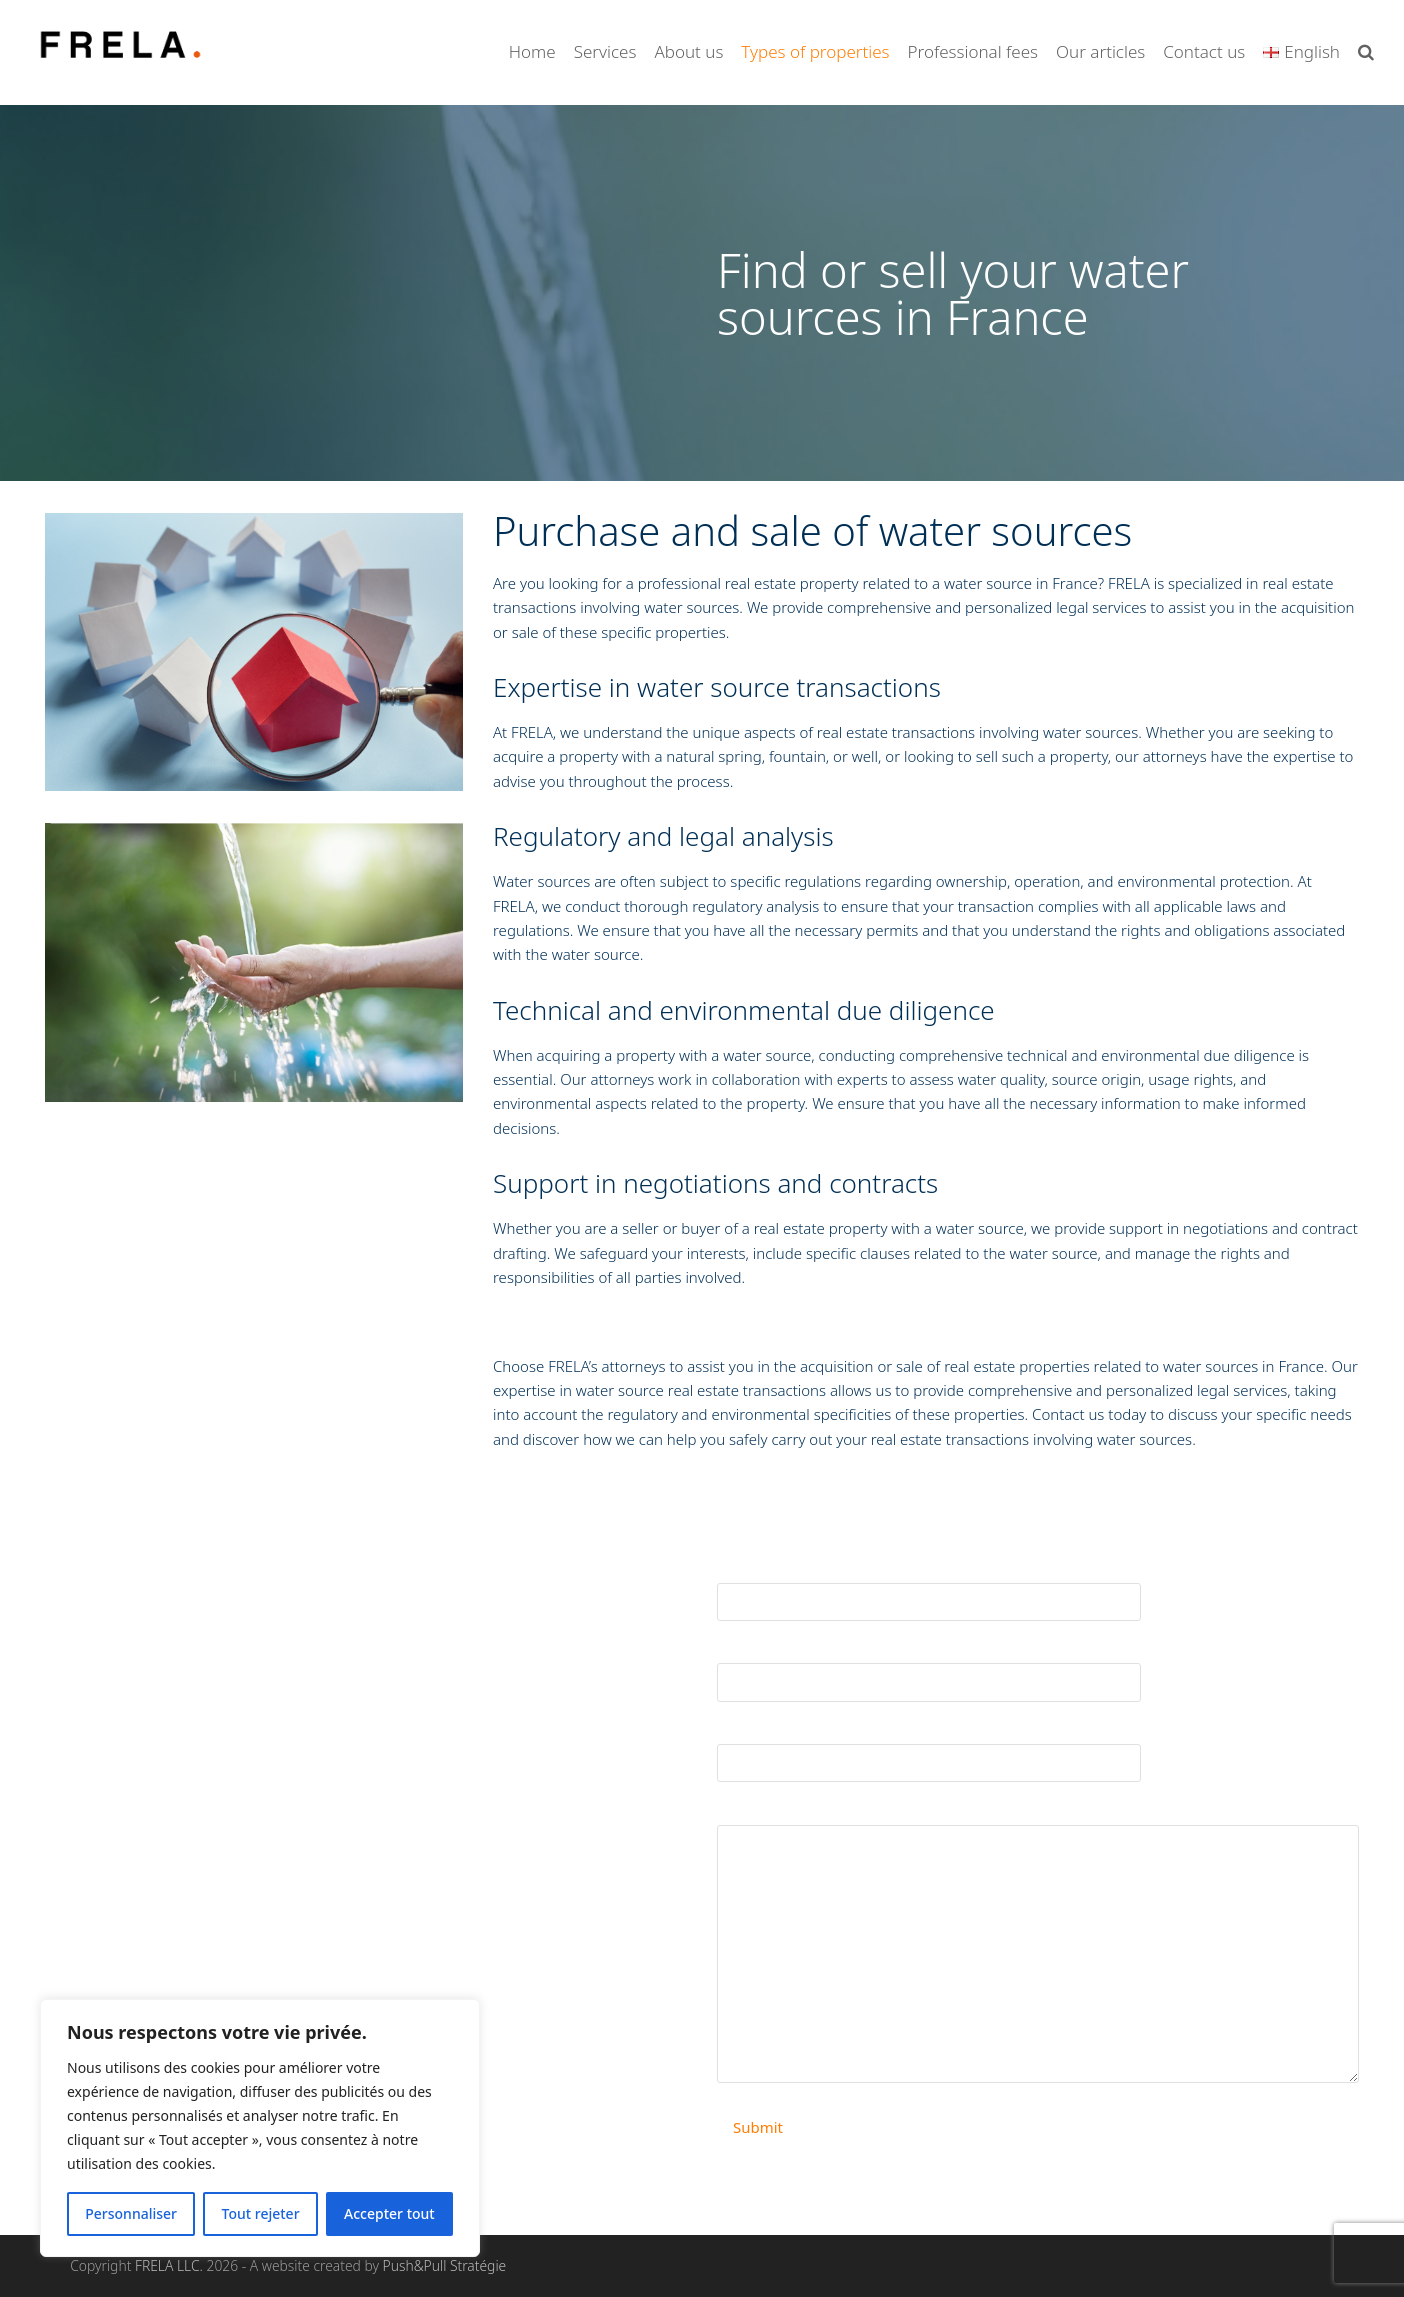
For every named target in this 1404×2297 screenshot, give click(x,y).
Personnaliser (131, 2213)
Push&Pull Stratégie (445, 2265)
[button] (1366, 52)
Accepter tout (389, 2213)
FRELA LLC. (169, 2265)
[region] (260, 2128)
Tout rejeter (261, 2213)
